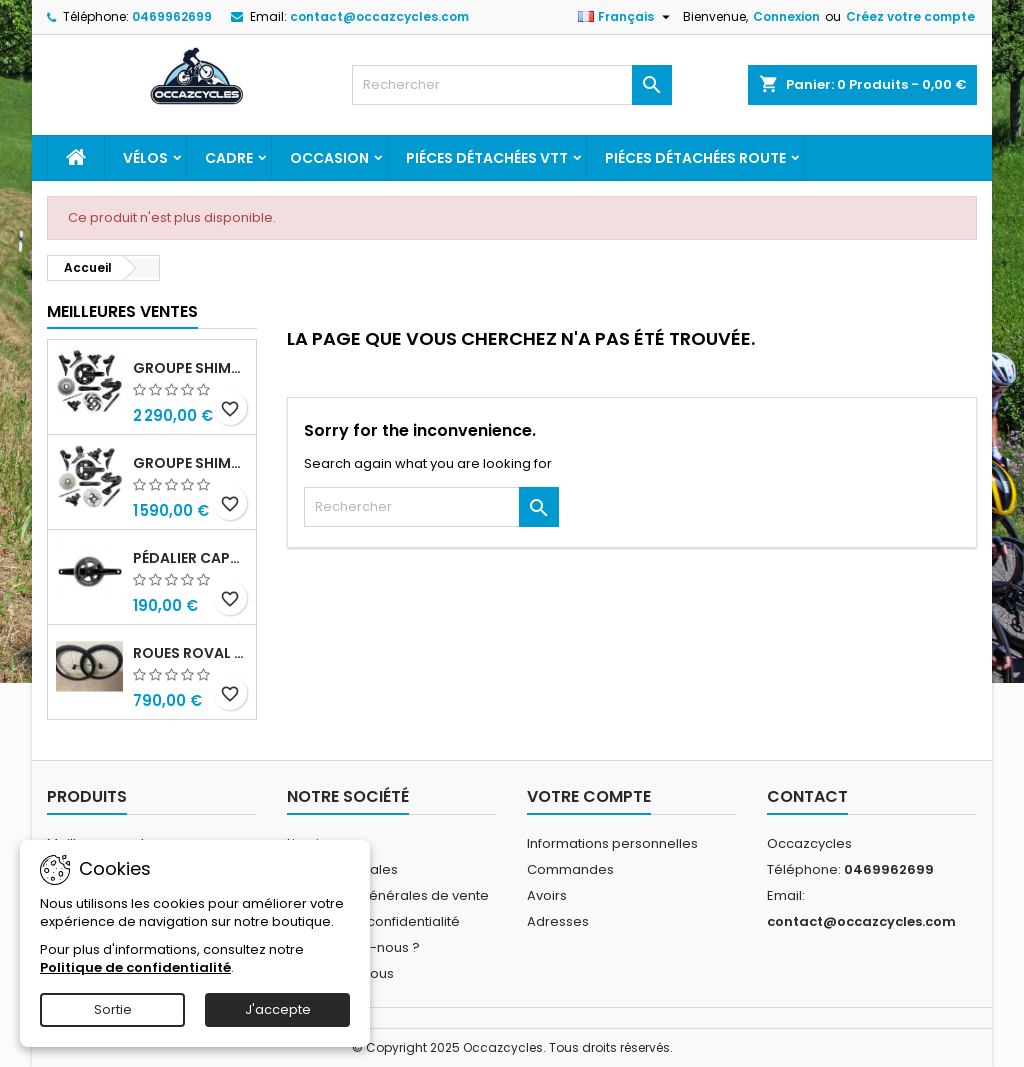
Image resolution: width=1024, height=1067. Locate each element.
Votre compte (589, 796)
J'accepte (278, 1009)
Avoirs (547, 895)
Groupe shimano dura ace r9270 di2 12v (190, 368)
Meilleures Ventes (122, 311)
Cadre (229, 158)
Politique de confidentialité (373, 921)
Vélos (145, 158)
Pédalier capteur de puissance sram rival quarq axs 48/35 (190, 558)
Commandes (570, 869)
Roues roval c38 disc (190, 653)
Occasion (329, 158)
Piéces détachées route (695, 158)
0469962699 (172, 16)
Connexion (786, 16)
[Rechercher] (512, 85)
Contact (807, 796)
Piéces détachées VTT (487, 158)
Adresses (558, 921)
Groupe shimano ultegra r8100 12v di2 (190, 463)
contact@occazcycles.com (379, 16)
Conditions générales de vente (388, 895)
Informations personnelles (612, 843)
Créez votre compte (910, 16)
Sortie (113, 1009)
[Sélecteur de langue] (626, 17)
